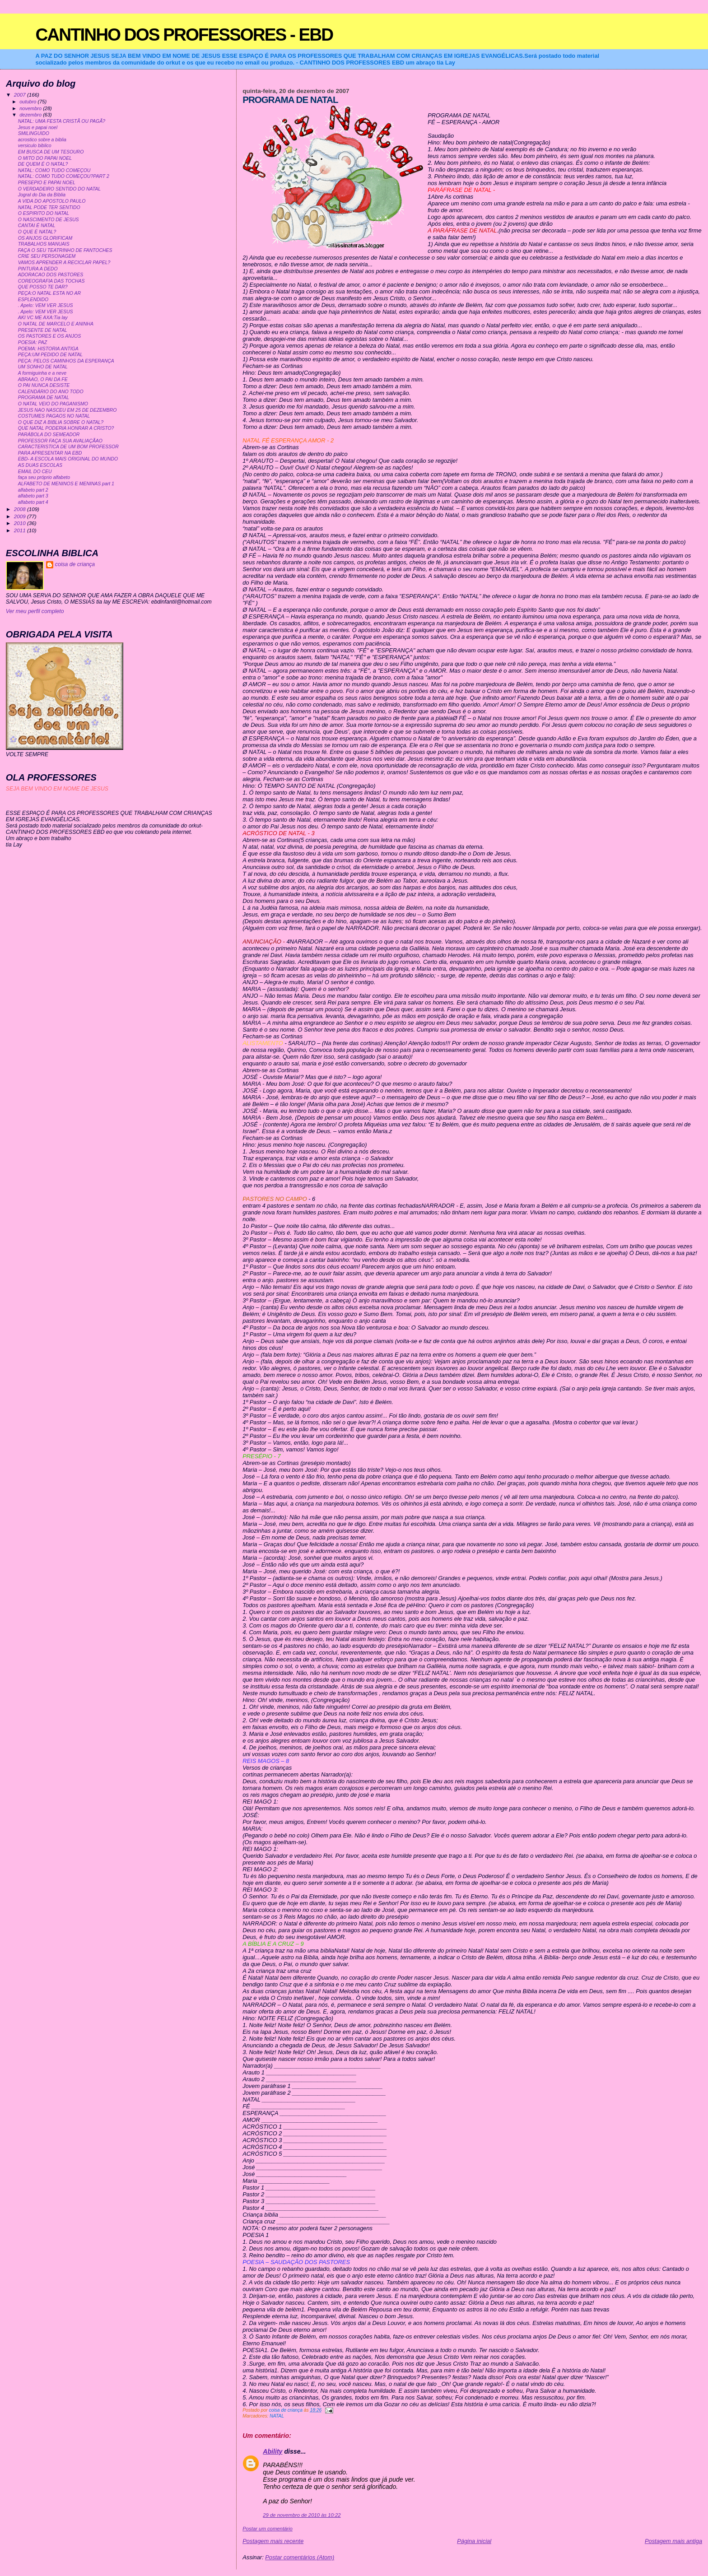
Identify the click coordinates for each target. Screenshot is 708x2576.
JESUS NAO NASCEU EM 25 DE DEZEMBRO (67, 410)
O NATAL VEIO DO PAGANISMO (53, 403)
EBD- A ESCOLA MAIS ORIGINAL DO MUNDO (68, 458)
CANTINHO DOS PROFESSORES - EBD (184, 34)
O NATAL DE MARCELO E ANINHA (55, 323)
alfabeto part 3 (33, 495)
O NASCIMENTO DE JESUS (48, 219)
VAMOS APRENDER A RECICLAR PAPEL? (64, 262)
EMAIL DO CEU (35, 471)
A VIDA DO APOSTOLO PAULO (52, 201)
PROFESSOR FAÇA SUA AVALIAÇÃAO (60, 440)
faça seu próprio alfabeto (44, 477)
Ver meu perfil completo (35, 611)
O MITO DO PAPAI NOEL (45, 158)
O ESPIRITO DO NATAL (43, 213)
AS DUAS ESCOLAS (40, 465)
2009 (20, 516)
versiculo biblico (34, 145)
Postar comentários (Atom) (299, 2557)
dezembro (31, 114)
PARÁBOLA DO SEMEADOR (49, 434)
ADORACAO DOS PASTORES (50, 274)
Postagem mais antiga (673, 2541)
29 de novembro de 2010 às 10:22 (301, 2515)
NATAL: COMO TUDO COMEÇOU (54, 170)
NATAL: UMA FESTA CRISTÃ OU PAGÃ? (61, 121)
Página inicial (474, 2541)
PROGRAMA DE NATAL (43, 397)
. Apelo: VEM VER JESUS (45, 305)
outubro (28, 101)
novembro (31, 108)
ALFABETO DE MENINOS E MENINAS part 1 (66, 483)
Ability (272, 2451)
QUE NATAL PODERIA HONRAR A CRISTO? (66, 428)
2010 (20, 523)
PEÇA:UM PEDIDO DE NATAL (50, 354)
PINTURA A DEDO (38, 268)
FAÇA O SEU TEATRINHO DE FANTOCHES (65, 250)
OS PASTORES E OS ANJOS (49, 336)
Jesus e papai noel (37, 127)
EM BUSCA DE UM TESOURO (51, 151)
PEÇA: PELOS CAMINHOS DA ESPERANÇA (66, 360)
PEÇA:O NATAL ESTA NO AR (49, 293)
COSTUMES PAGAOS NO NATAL (54, 416)
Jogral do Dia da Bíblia (41, 194)
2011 (20, 530)
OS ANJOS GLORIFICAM (45, 238)
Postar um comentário (267, 2528)
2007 (20, 95)
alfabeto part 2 (33, 490)
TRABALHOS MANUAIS (44, 244)
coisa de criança (75, 564)
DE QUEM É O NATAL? (43, 164)
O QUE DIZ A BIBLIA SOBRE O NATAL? (60, 422)
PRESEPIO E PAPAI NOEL (46, 182)
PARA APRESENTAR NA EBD (50, 453)
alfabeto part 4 (33, 502)
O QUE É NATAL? (37, 231)
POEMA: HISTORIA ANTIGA (48, 348)
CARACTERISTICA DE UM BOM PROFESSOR (68, 446)
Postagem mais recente (272, 2541)
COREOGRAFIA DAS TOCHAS (51, 281)
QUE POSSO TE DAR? (43, 286)
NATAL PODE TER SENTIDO (49, 207)
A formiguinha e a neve (42, 373)
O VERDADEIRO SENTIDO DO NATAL (59, 188)
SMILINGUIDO (33, 133)
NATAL (277, 2415)
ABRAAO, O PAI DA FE (43, 379)
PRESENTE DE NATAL (42, 330)
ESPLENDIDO (33, 299)
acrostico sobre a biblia (42, 139)
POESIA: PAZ (32, 342)
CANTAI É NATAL (37, 225)
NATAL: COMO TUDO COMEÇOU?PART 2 (63, 176)
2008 (20, 509)
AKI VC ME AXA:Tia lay (43, 317)
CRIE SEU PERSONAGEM (46, 256)
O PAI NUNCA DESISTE (44, 385)
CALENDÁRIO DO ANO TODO (51, 391)
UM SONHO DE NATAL (43, 366)
